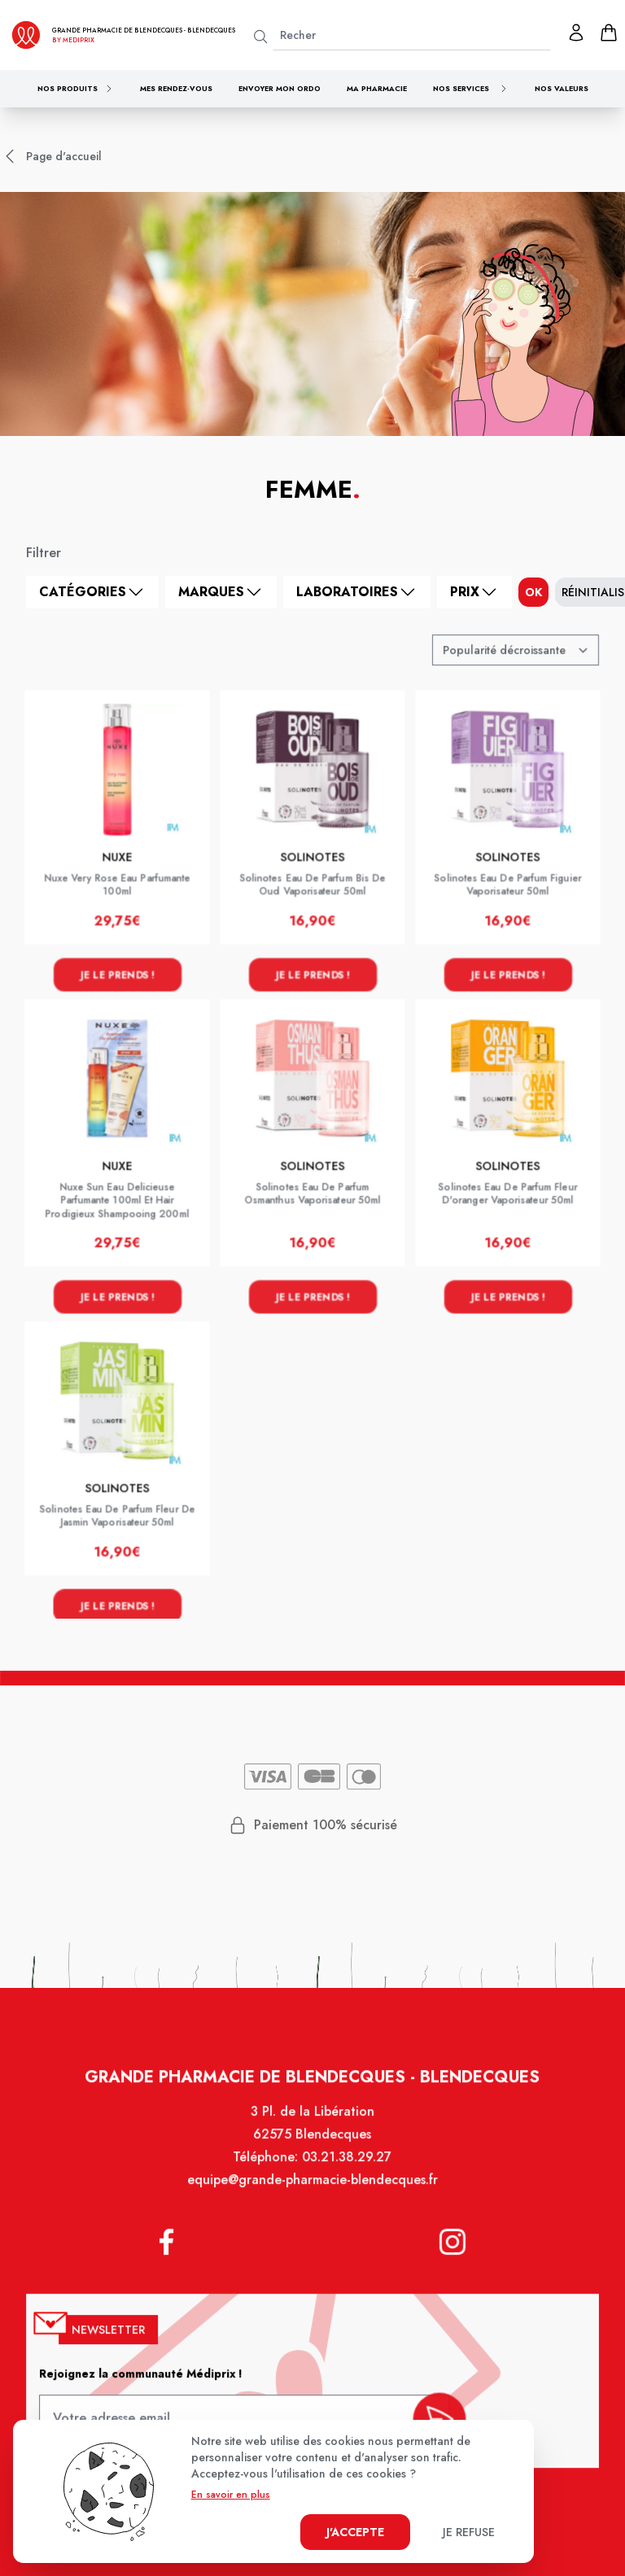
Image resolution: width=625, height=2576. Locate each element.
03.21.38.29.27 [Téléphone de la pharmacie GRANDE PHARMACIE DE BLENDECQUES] (346, 2170)
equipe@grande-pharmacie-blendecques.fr (312, 2192)
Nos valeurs (561, 88)
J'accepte (355, 2532)
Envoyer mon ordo (279, 88)
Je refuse (469, 2532)
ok (533, 592)
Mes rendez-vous (176, 88)
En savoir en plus (230, 2494)
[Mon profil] (576, 32)
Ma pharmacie (377, 88)
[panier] (608, 32)
